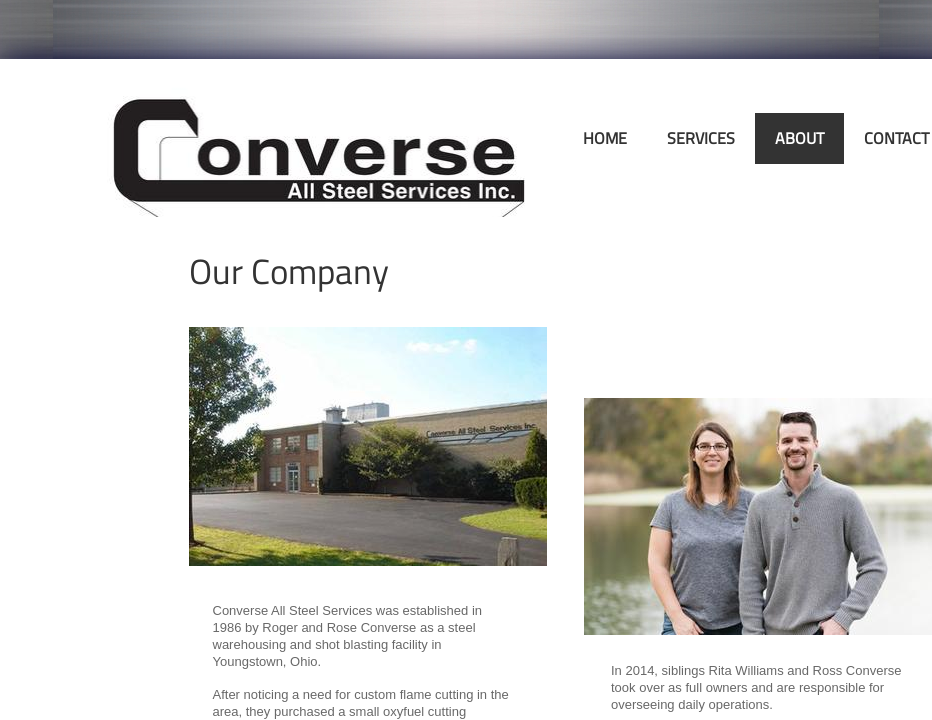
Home (605, 138)
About (799, 138)
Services (701, 138)
